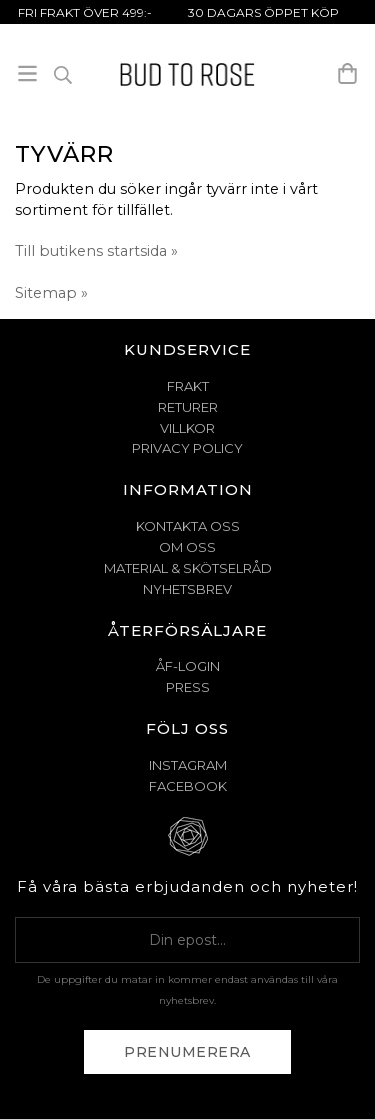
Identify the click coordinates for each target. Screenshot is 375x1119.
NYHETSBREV (187, 589)
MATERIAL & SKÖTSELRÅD (188, 568)
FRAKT (188, 386)
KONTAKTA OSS (188, 526)
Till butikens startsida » (96, 251)
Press (188, 687)
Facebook (188, 786)
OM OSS (187, 547)
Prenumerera (187, 1052)
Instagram (188, 765)
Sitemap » (51, 293)
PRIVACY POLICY (187, 448)
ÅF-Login (188, 666)
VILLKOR (187, 428)
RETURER (188, 407)
